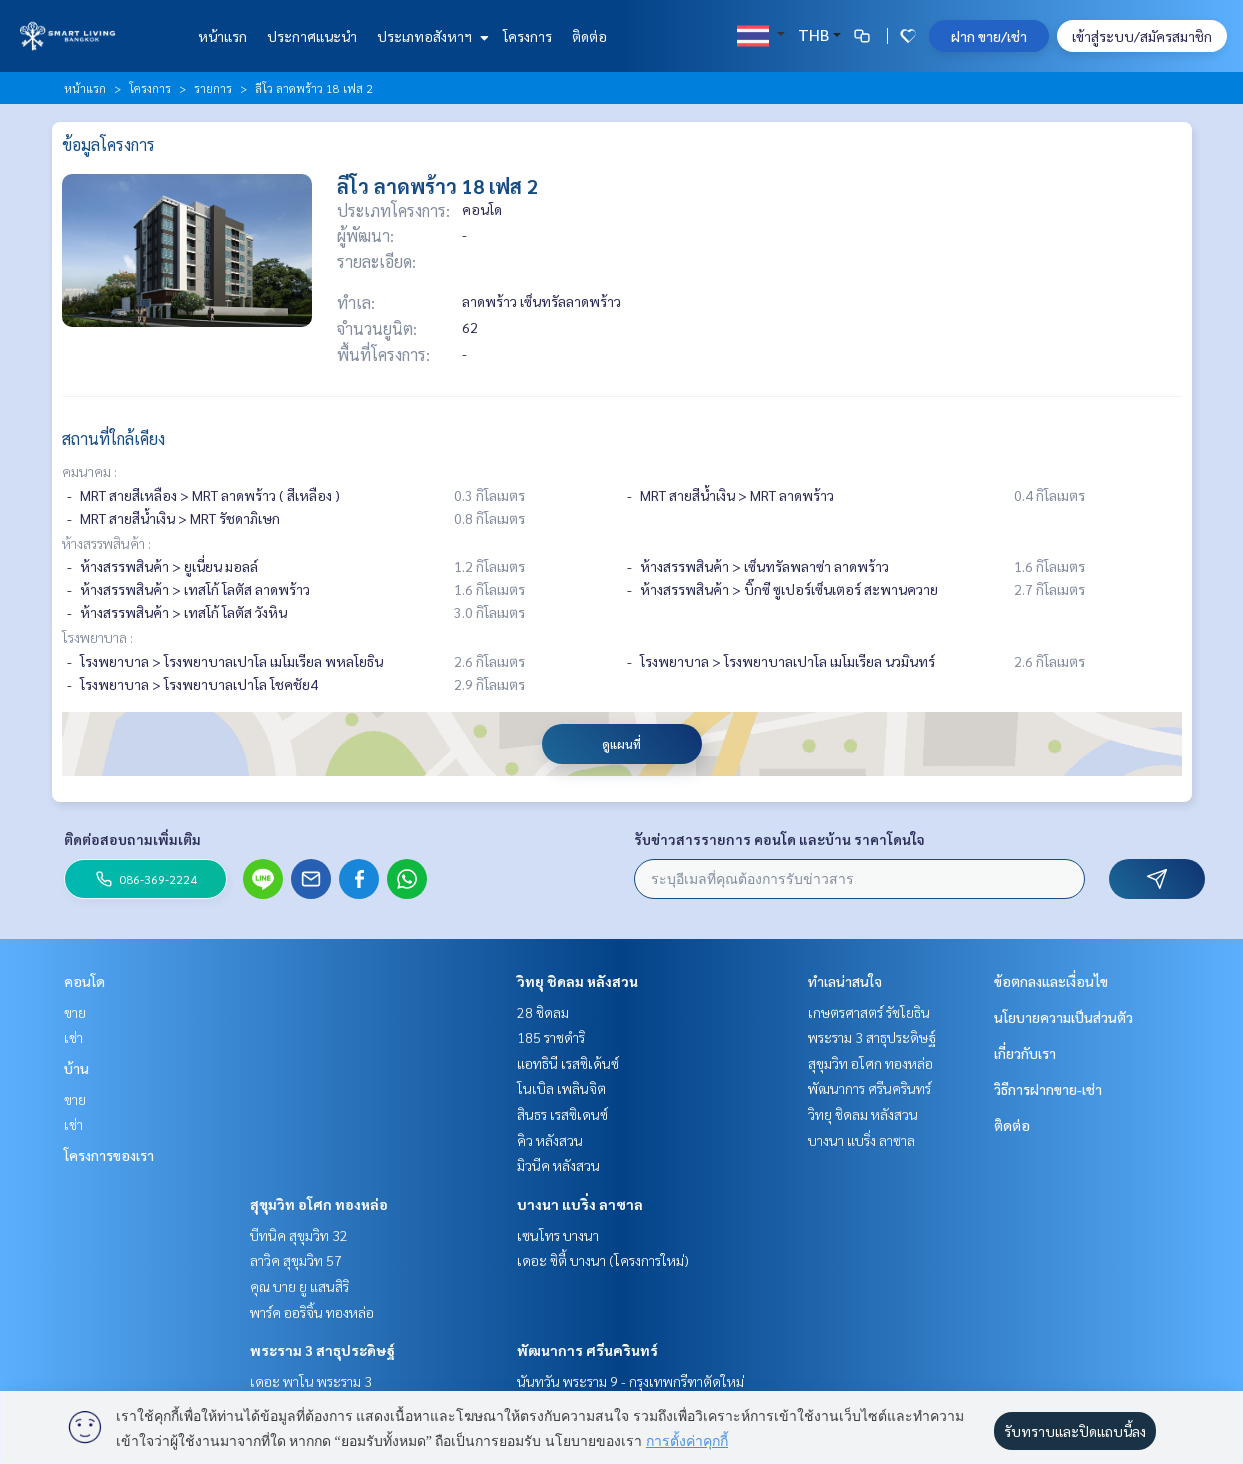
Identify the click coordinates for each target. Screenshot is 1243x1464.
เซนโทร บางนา (558, 1235)
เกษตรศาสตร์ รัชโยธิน (869, 1012)
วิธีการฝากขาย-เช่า (1048, 1089)
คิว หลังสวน (550, 1140)
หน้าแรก (222, 36)
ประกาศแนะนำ (312, 36)
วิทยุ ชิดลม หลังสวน (577, 981)
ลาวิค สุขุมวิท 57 (296, 1260)
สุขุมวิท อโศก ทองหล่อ (319, 1204)
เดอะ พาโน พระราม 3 (311, 1381)
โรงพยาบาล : (97, 637)
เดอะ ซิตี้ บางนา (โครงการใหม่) (603, 1260)
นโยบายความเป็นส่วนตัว (1063, 1017)
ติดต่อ (589, 36)
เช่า (73, 1037)
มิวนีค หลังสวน (558, 1165)
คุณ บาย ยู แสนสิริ (299, 1286)
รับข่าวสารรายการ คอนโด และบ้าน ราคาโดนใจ (779, 839)
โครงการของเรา (109, 1155)
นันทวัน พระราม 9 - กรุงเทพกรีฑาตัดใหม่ (630, 1381)
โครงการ (527, 36)
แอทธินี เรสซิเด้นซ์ (568, 1063)
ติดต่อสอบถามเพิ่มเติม (132, 839)
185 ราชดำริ (551, 1037)
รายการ (213, 88)
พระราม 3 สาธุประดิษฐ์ (322, 1350)
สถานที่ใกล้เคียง (113, 438)
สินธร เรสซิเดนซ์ (562, 1114)
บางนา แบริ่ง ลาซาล (580, 1204)
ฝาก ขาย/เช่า (989, 36)
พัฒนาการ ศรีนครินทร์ (587, 1350)
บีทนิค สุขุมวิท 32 (299, 1235)
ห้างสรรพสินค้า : (106, 543)
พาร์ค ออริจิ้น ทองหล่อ (312, 1312)
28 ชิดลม (543, 1012)
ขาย (75, 1012)
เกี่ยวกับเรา (1025, 1053)
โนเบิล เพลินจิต (561, 1088)
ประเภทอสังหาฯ (430, 36)
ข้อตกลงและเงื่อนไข (1051, 981)
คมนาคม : (89, 471)
